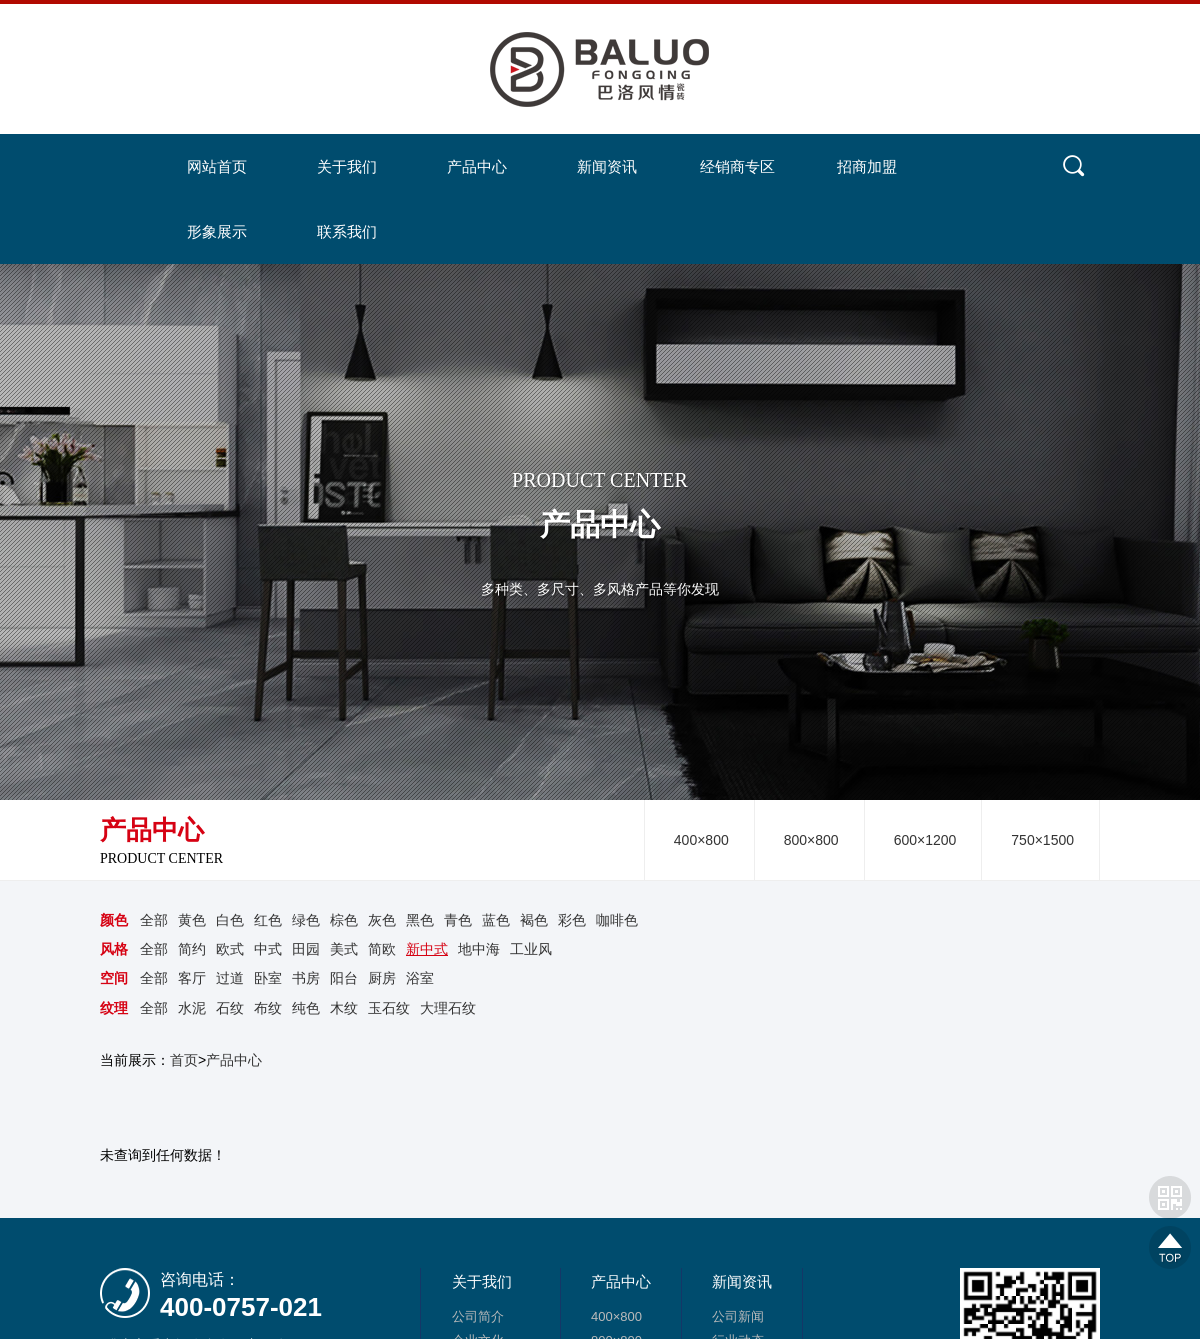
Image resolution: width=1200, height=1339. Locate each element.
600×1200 (925, 840)
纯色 (306, 1007)
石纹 (230, 1007)
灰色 (382, 920)
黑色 (420, 920)
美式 (344, 949)
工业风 (531, 949)
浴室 (420, 978)
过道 (230, 978)
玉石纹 (389, 1007)
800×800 (811, 840)
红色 (268, 920)
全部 (154, 920)
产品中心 (234, 1059)
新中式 (427, 949)
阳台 (344, 978)
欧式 (230, 949)
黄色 (192, 920)
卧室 (268, 978)
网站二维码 (1170, 1197)
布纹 (268, 1007)
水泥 (192, 1007)
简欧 (382, 949)
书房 (306, 978)
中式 (268, 949)
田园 (306, 949)
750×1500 (1042, 840)
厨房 (382, 978)
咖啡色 (617, 920)
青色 (458, 920)
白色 (230, 920)
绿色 (306, 920)
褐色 (534, 920)
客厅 (192, 978)
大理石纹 (448, 1007)
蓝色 (496, 920)
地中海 (479, 949)
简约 (192, 949)
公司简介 (478, 1316)
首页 (184, 1059)
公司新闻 (738, 1316)
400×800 (701, 840)
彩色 (572, 920)
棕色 (344, 920)
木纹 (344, 1007)
